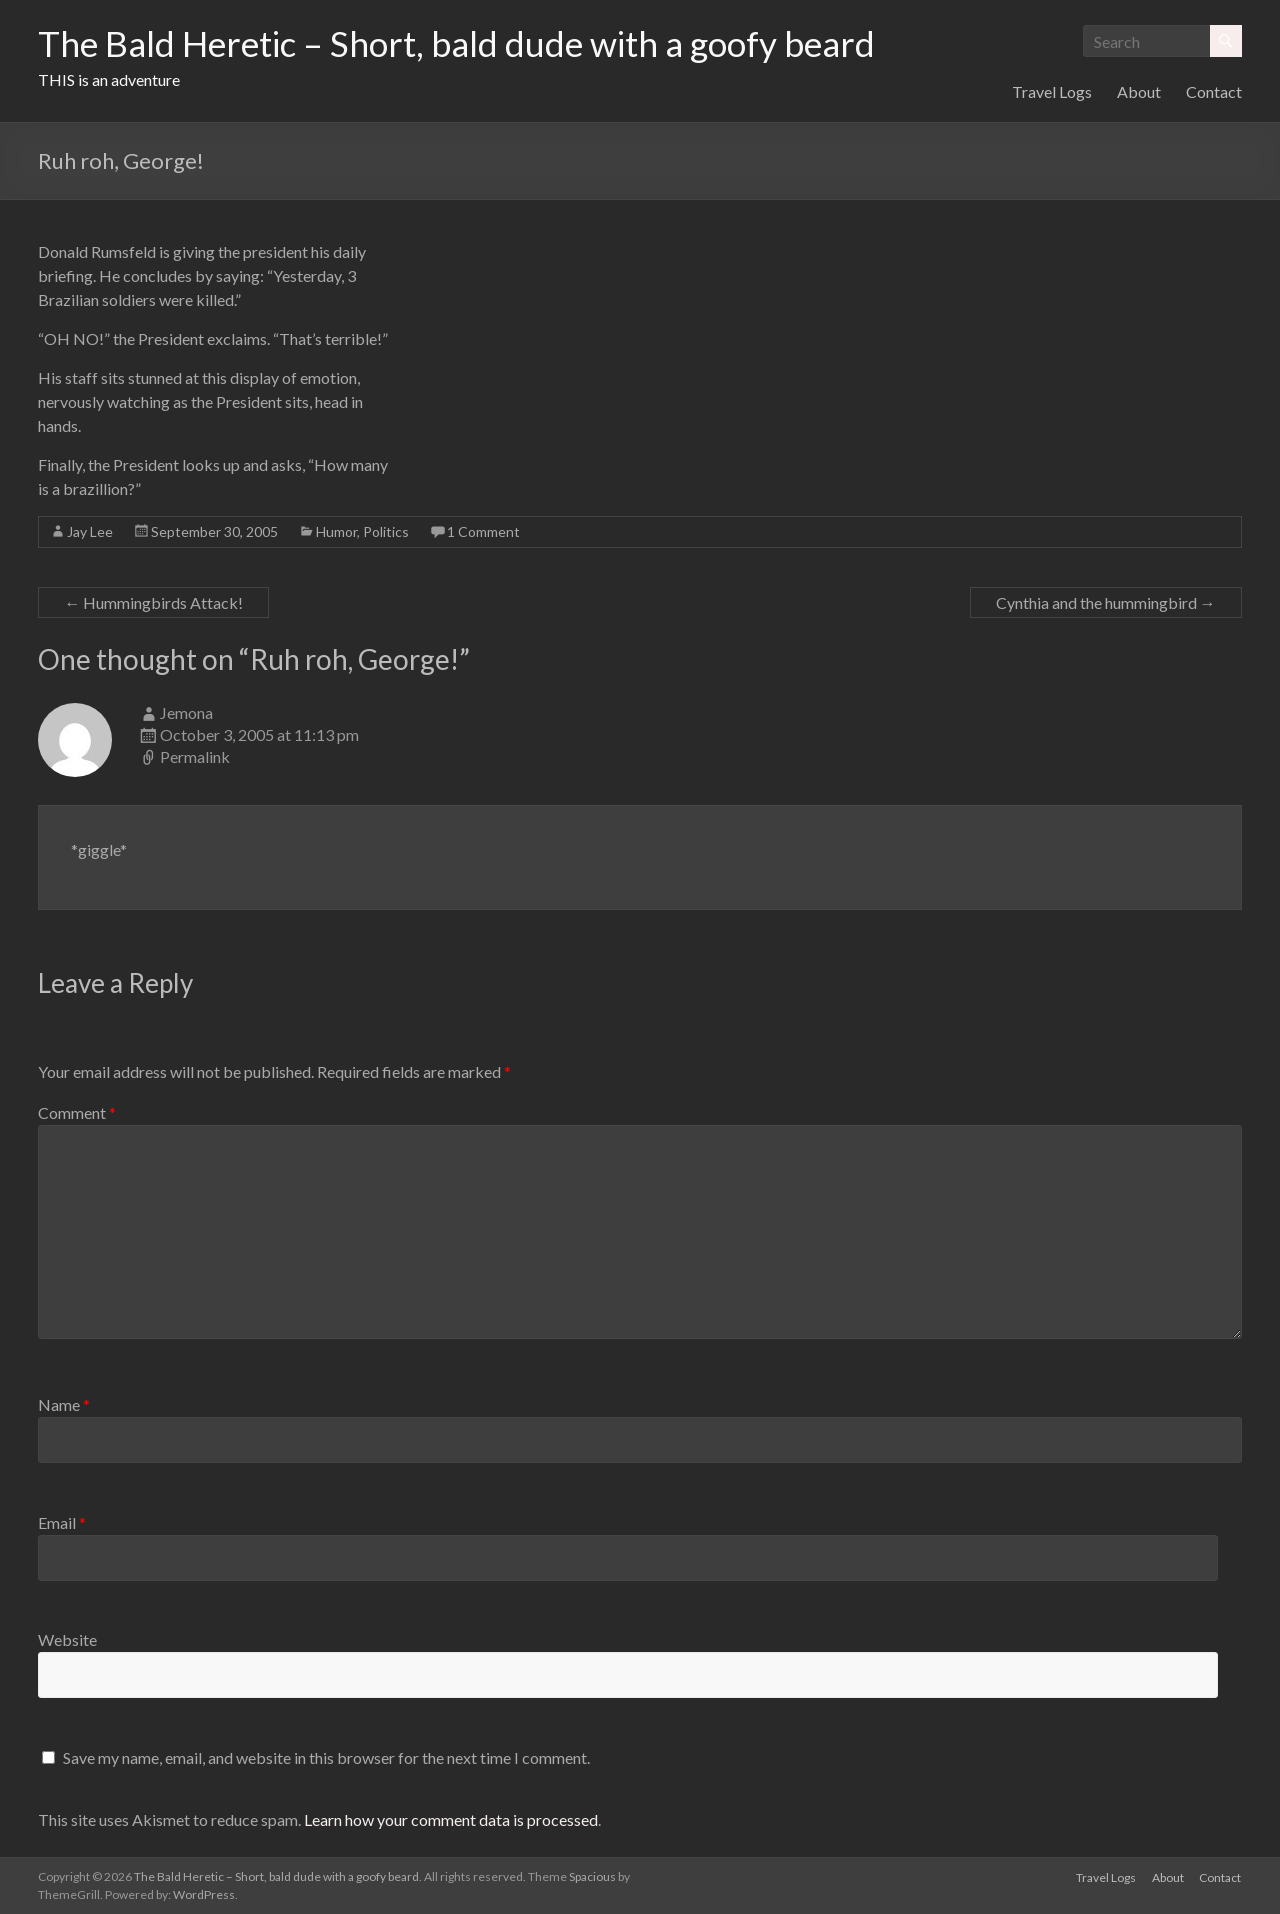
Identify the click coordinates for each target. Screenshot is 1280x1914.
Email (62, 1522)
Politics (386, 531)
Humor (336, 531)
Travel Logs (1052, 91)
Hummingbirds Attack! (153, 602)
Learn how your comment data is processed (451, 1819)
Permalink (195, 756)
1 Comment (483, 531)
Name (64, 1404)
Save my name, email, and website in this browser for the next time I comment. (326, 1757)
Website (67, 1639)
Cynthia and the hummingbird (1106, 602)
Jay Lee (90, 531)
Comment (77, 1112)
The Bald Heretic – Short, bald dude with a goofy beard (467, 43)
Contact (1214, 91)
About (1139, 91)
